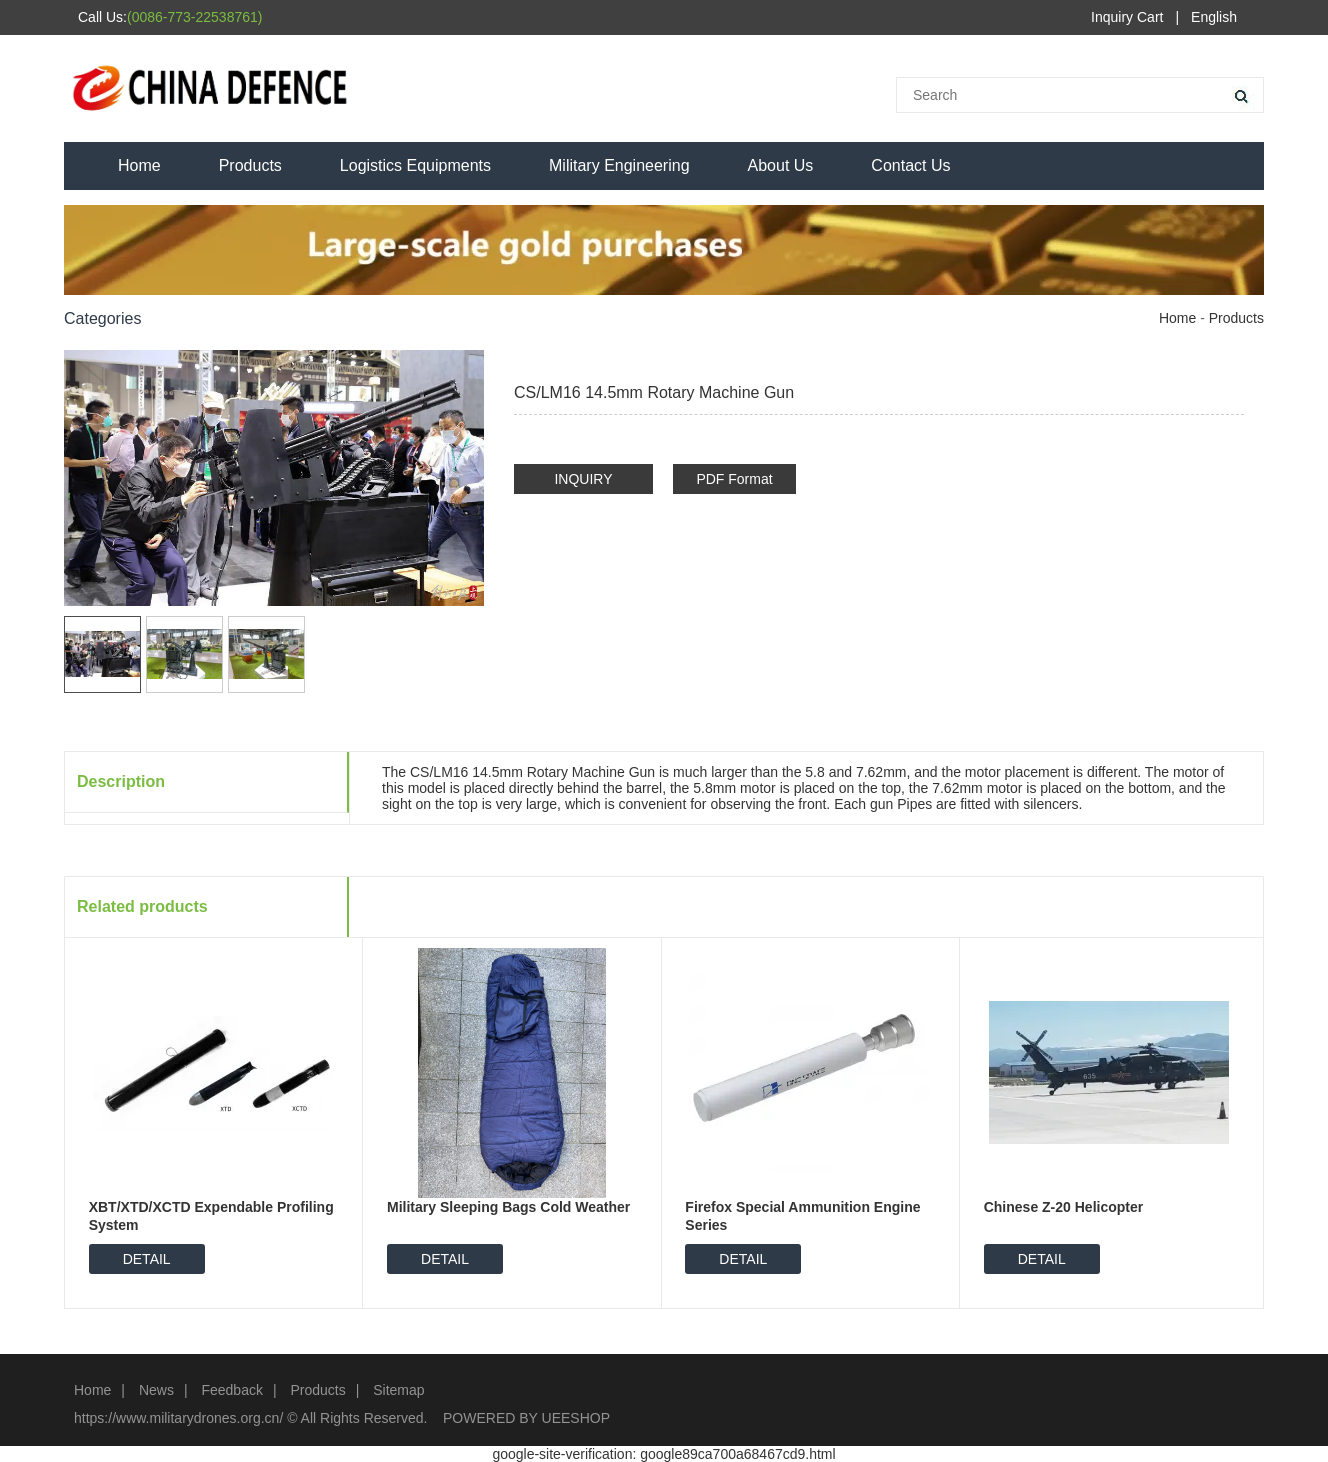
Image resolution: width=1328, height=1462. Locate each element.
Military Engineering (619, 165)
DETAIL (147, 1259)
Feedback (231, 1390)
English (1214, 17)
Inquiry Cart (1127, 17)
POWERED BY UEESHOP (526, 1418)
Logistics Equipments (415, 165)
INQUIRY (583, 479)
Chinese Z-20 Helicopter (1064, 1207)
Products (250, 165)
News (156, 1390)
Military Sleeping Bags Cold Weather (508, 1207)
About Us (781, 165)
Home (139, 165)
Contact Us (910, 165)
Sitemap (398, 1390)
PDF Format (734, 479)
